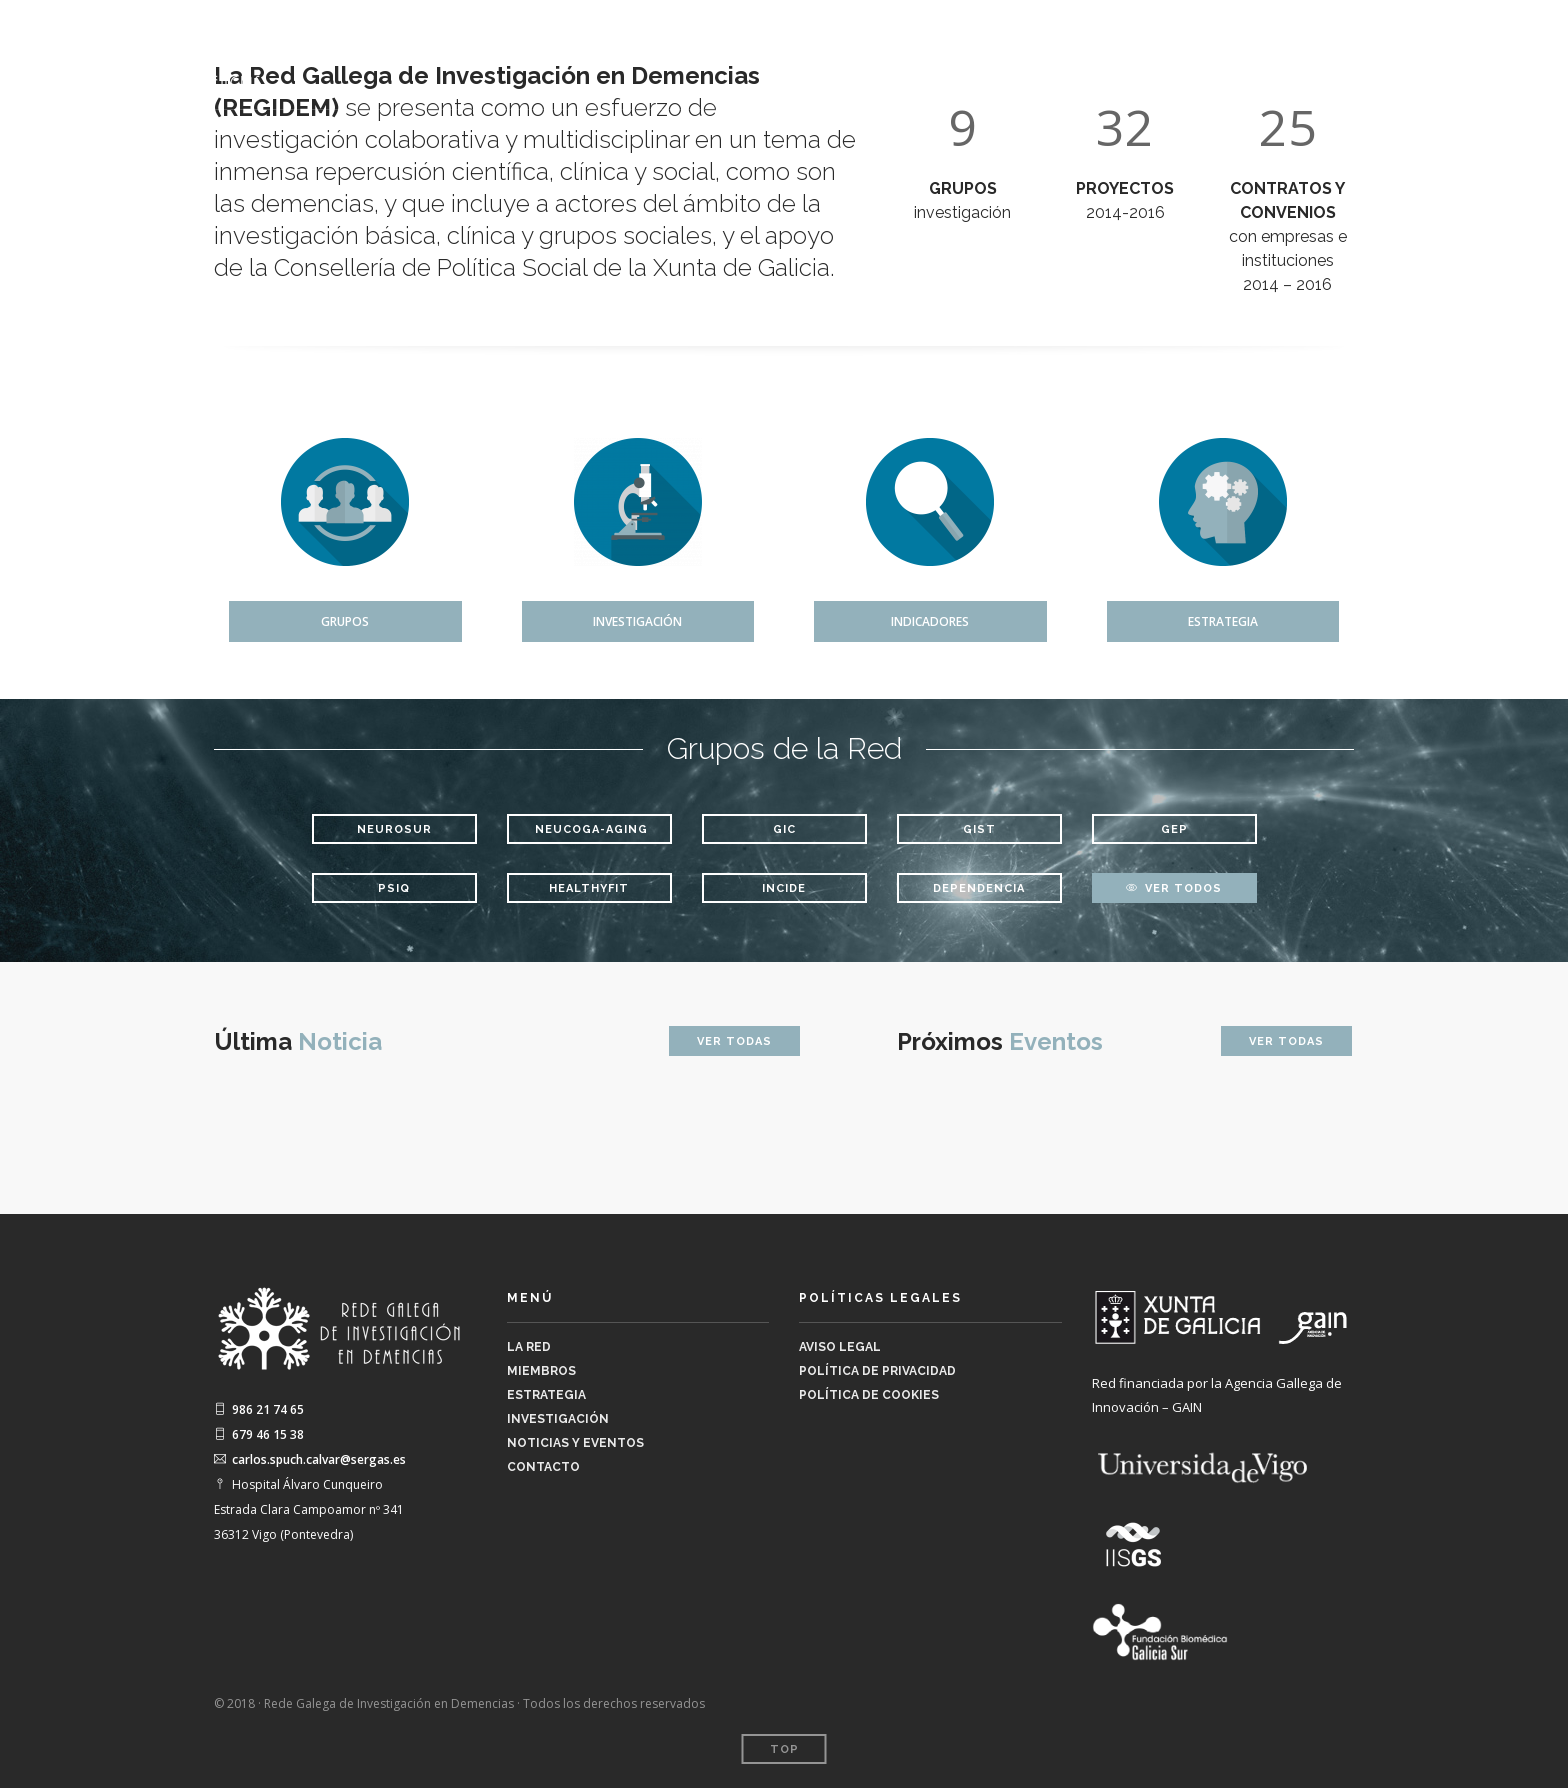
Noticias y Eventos (1321, 51)
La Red (817, 51)
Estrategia (1047, 51)
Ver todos (1174, 888)
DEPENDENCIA (979, 888)
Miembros (923, 51)
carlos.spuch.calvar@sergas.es (310, 1459)
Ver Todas (734, 1041)
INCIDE (784, 888)
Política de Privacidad (877, 1371)
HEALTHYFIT (589, 888)
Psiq (394, 888)
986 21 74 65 (259, 1409)
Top (784, 1749)
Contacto (1476, 51)
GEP (1174, 829)
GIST (979, 829)
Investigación (1170, 51)
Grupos (345, 621)
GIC (784, 829)
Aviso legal (840, 1347)
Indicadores (930, 621)
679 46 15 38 (259, 1434)
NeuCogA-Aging (591, 829)
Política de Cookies (869, 1395)
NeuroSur (394, 829)
